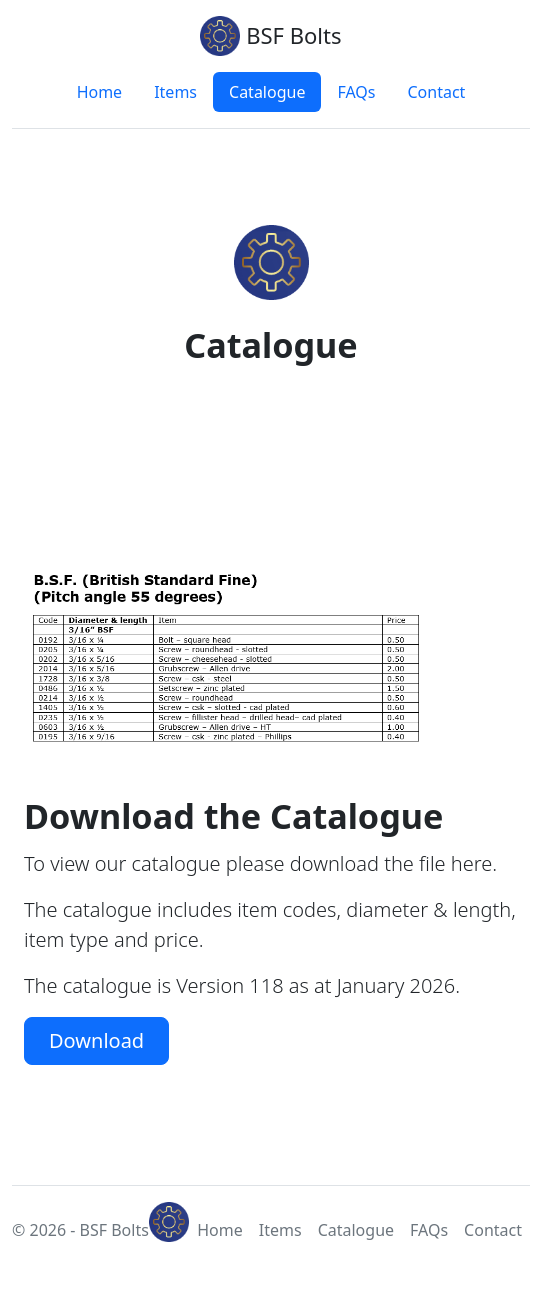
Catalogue (267, 92)
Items (175, 92)
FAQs (356, 92)
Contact (436, 92)
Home (100, 92)
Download (96, 1040)
